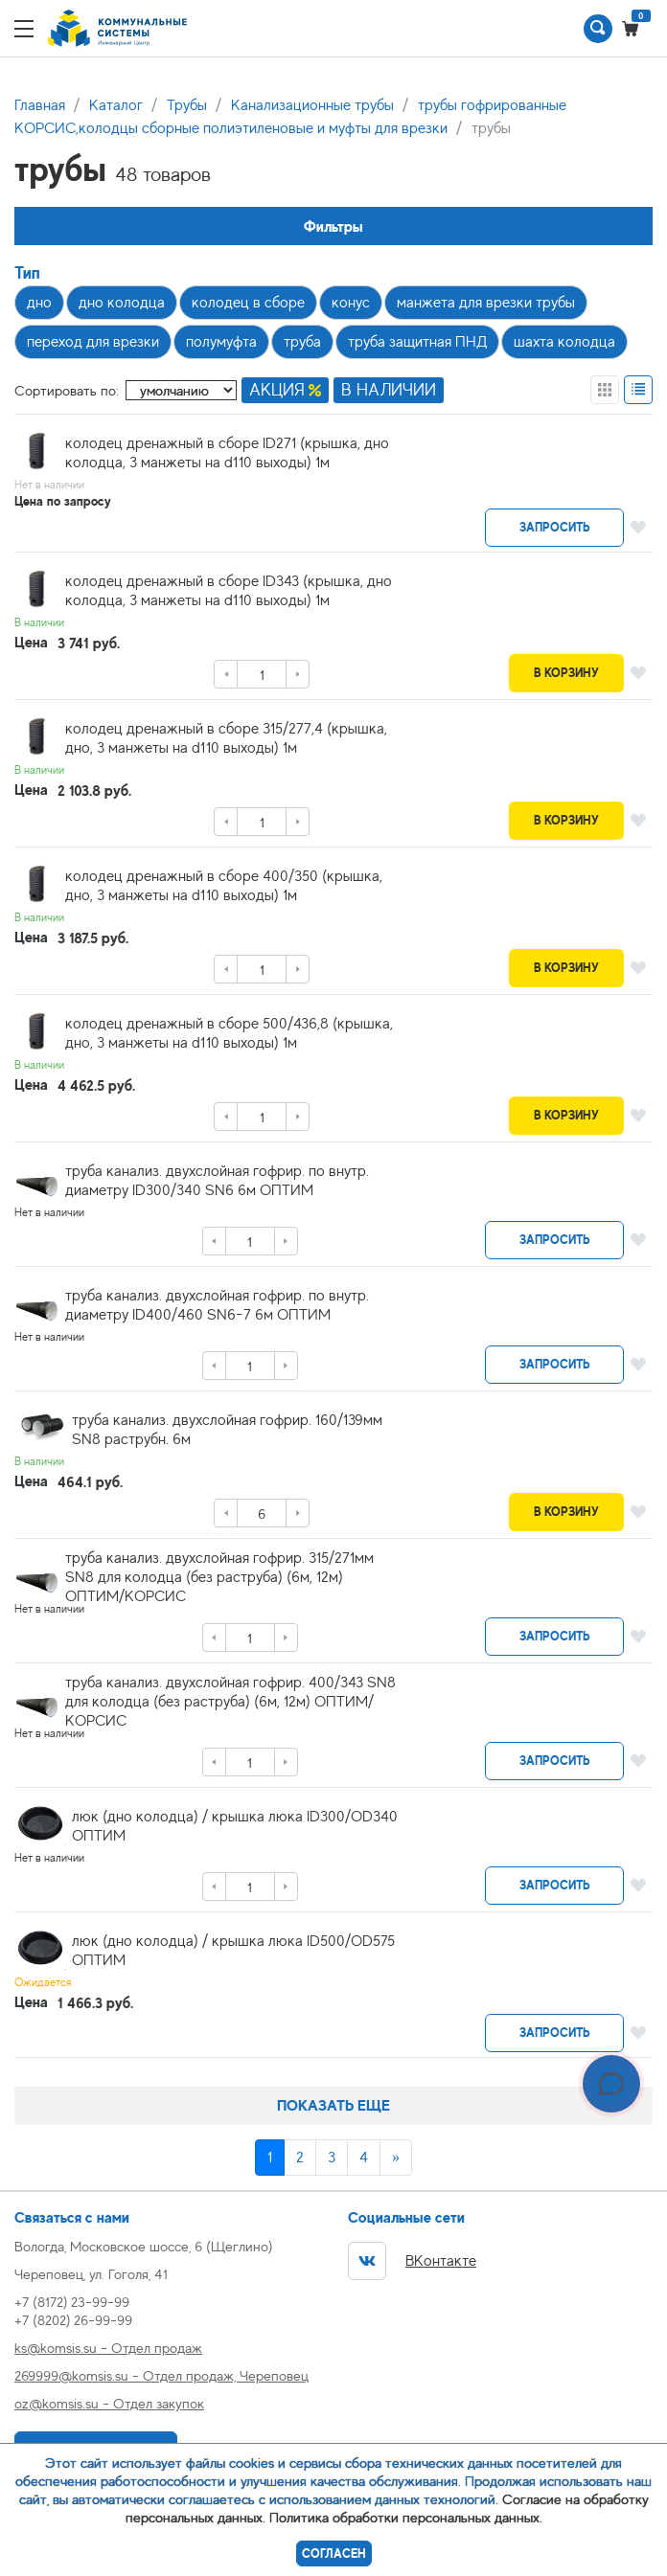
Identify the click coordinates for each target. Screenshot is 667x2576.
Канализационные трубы (312, 105)
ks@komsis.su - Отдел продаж (108, 2347)
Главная (39, 105)
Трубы (187, 105)
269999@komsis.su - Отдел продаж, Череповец (161, 2375)
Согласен (334, 2553)
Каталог (116, 105)
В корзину (566, 673)
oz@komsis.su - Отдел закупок (109, 2403)
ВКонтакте (412, 2261)
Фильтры (333, 226)
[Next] (396, 2157)
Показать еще (333, 2105)
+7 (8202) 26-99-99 (73, 2320)
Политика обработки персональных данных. (405, 2517)
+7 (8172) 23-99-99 (71, 2302)
